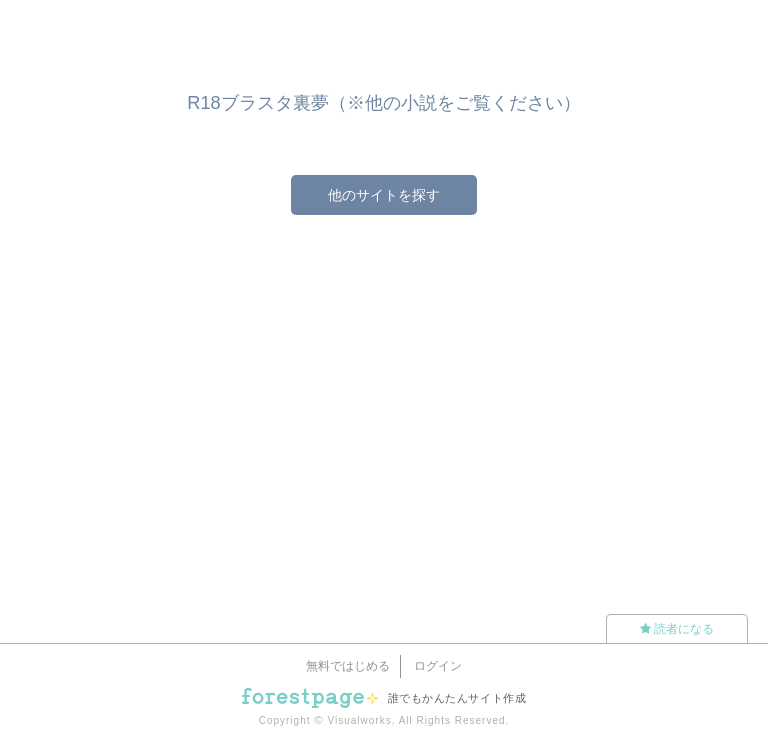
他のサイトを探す (384, 195)
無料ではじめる (348, 666)
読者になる (677, 629)
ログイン (438, 666)
